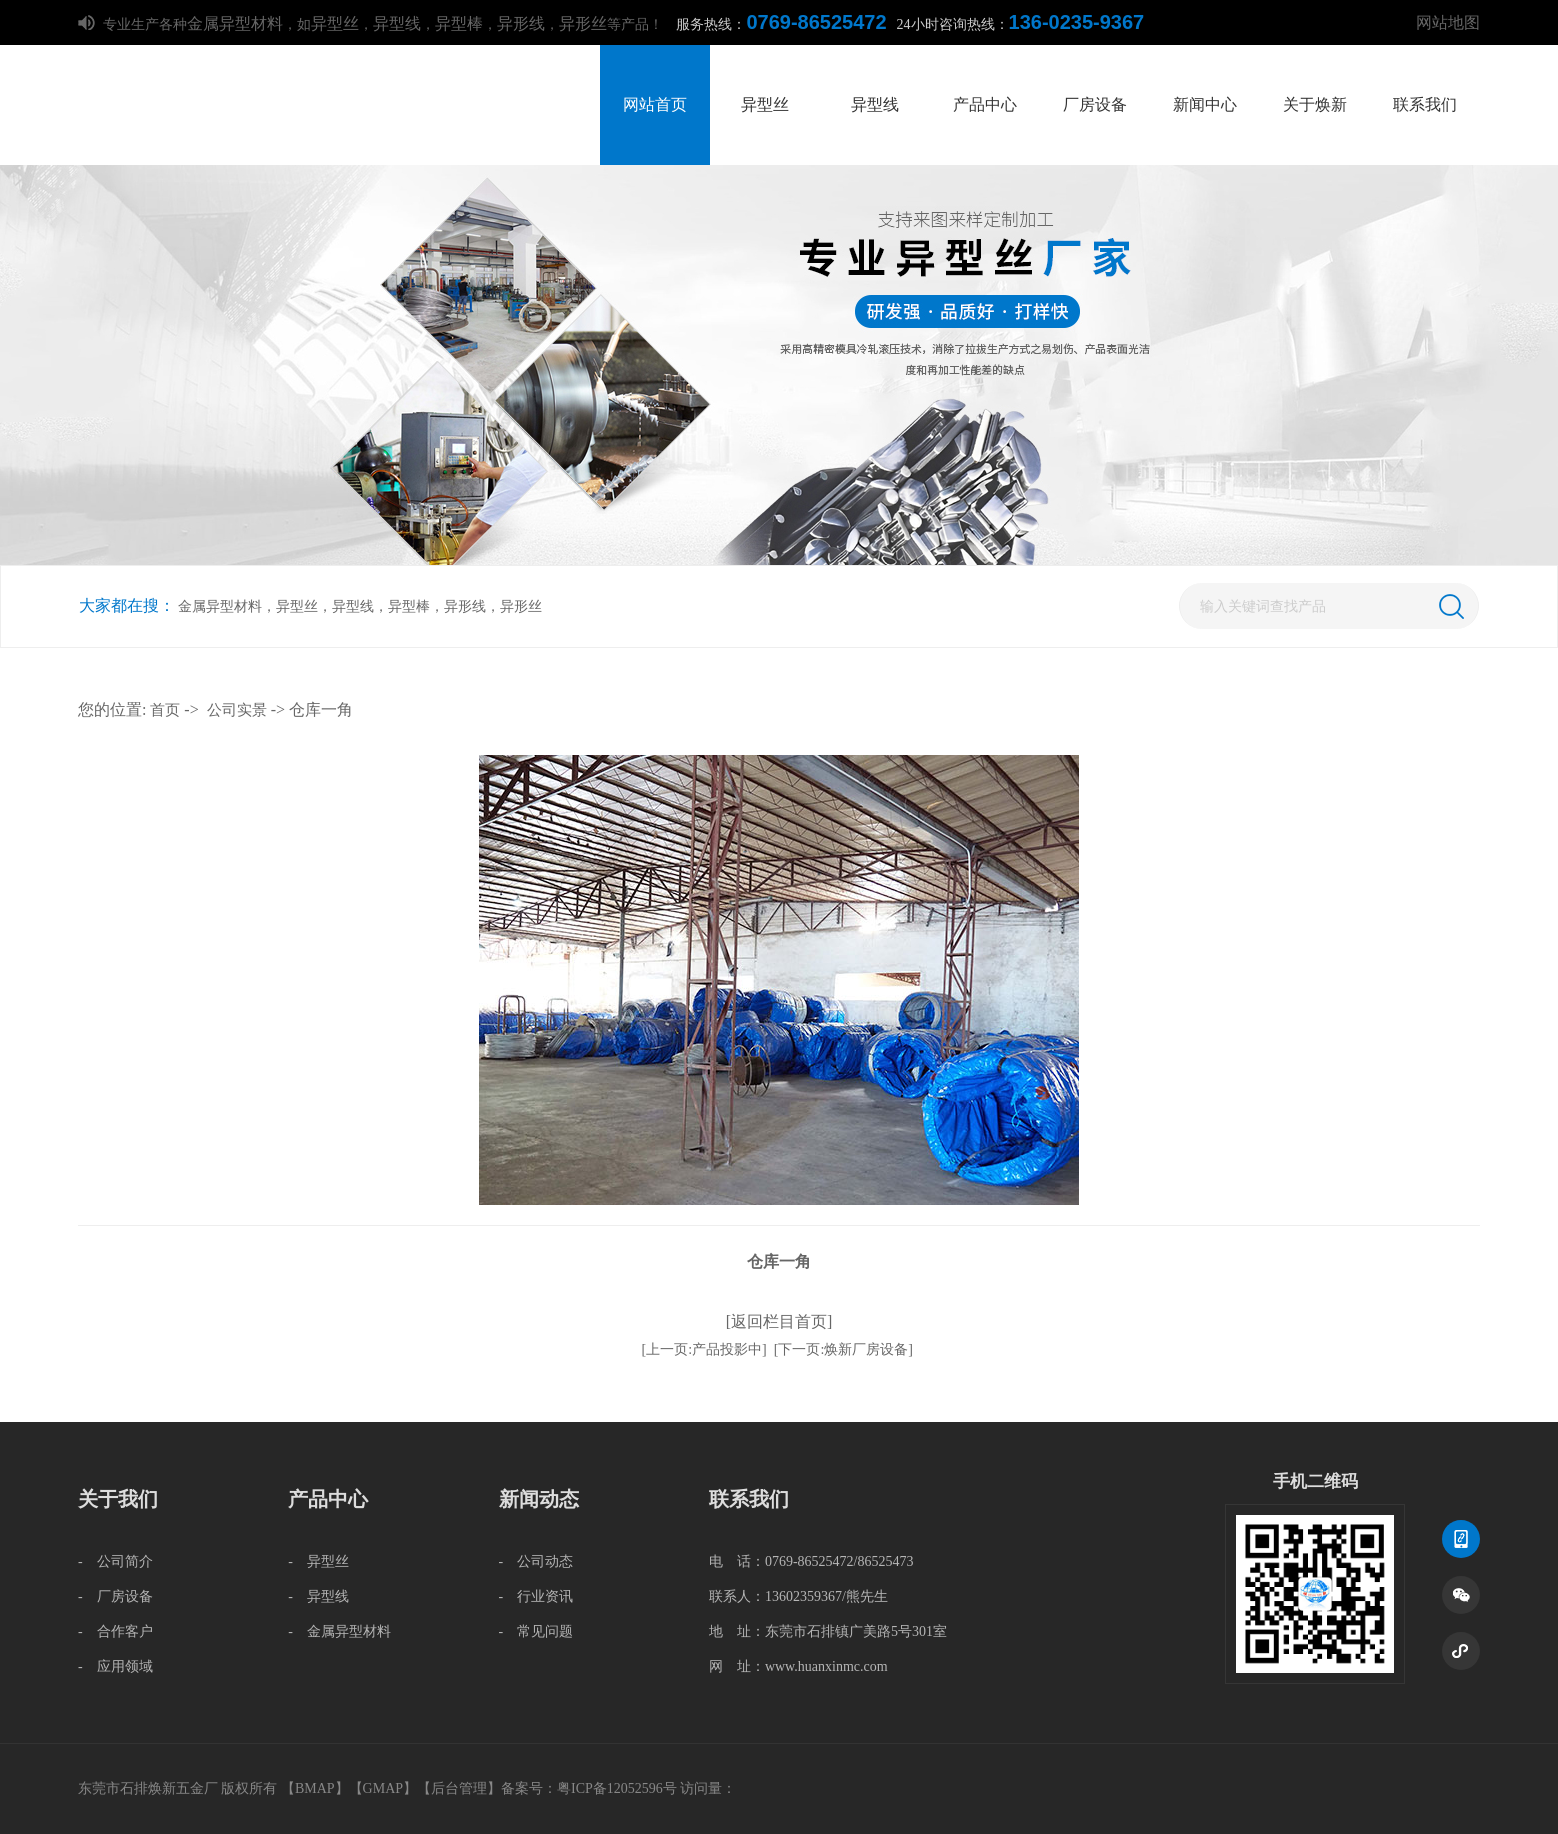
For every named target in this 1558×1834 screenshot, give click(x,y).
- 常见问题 (536, 1631)
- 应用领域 (115, 1666)
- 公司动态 (536, 1561)
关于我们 (118, 1499)
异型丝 (335, 23)
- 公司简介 (115, 1561)
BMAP (315, 1788)
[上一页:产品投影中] (704, 1349)
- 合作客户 (115, 1631)
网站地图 (1448, 22)
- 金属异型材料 (339, 1631)
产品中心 (985, 104)
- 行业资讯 (536, 1596)
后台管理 (459, 1788)
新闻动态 (539, 1499)
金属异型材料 (235, 23)
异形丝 (583, 23)
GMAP (383, 1788)
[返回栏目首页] (779, 1321)
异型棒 (459, 23)
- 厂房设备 (115, 1596)
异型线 (397, 23)
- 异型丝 (318, 1561)
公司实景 (237, 710)
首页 (165, 710)
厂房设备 (1095, 104)
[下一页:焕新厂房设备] (843, 1349)
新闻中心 (1205, 104)
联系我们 (1425, 104)
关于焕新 (1315, 104)
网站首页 (655, 104)
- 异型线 (318, 1596)
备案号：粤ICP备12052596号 (589, 1788)
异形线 (521, 23)
